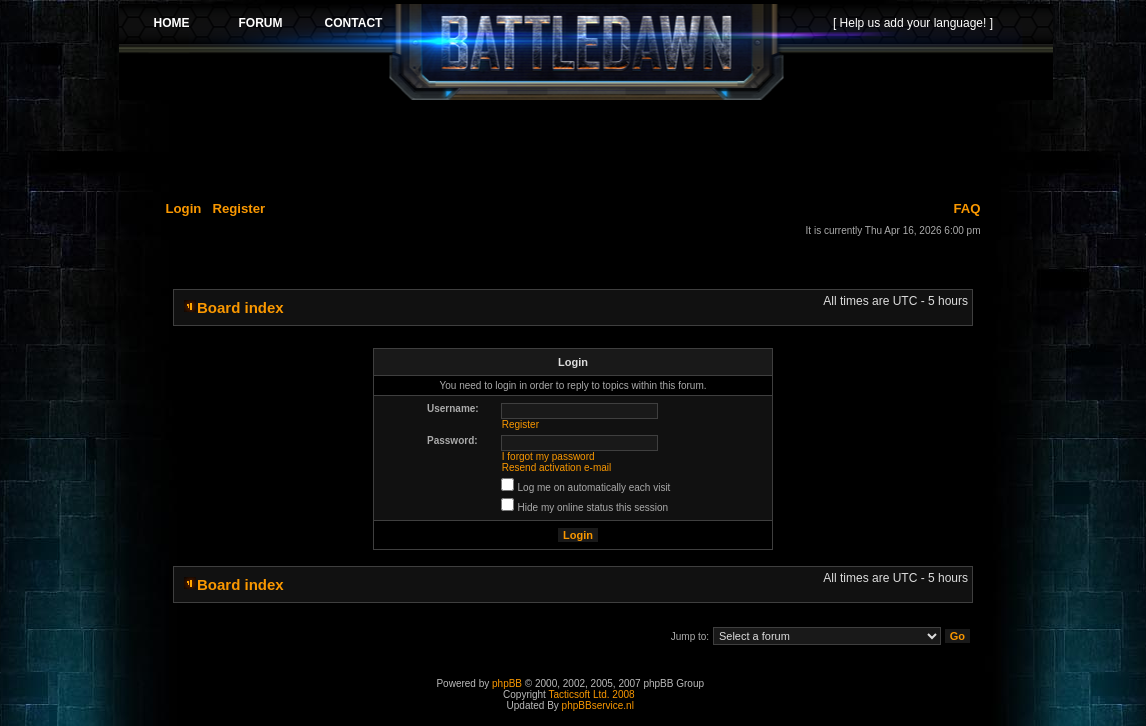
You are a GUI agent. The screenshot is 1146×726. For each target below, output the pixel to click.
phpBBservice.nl (598, 705)
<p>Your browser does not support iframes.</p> (586, 52)
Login (184, 208)
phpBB (507, 683)
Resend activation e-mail (557, 467)
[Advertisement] (586, 147)
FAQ (966, 208)
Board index (240, 307)
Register (238, 208)
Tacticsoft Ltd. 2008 (591, 694)
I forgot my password (548, 456)
